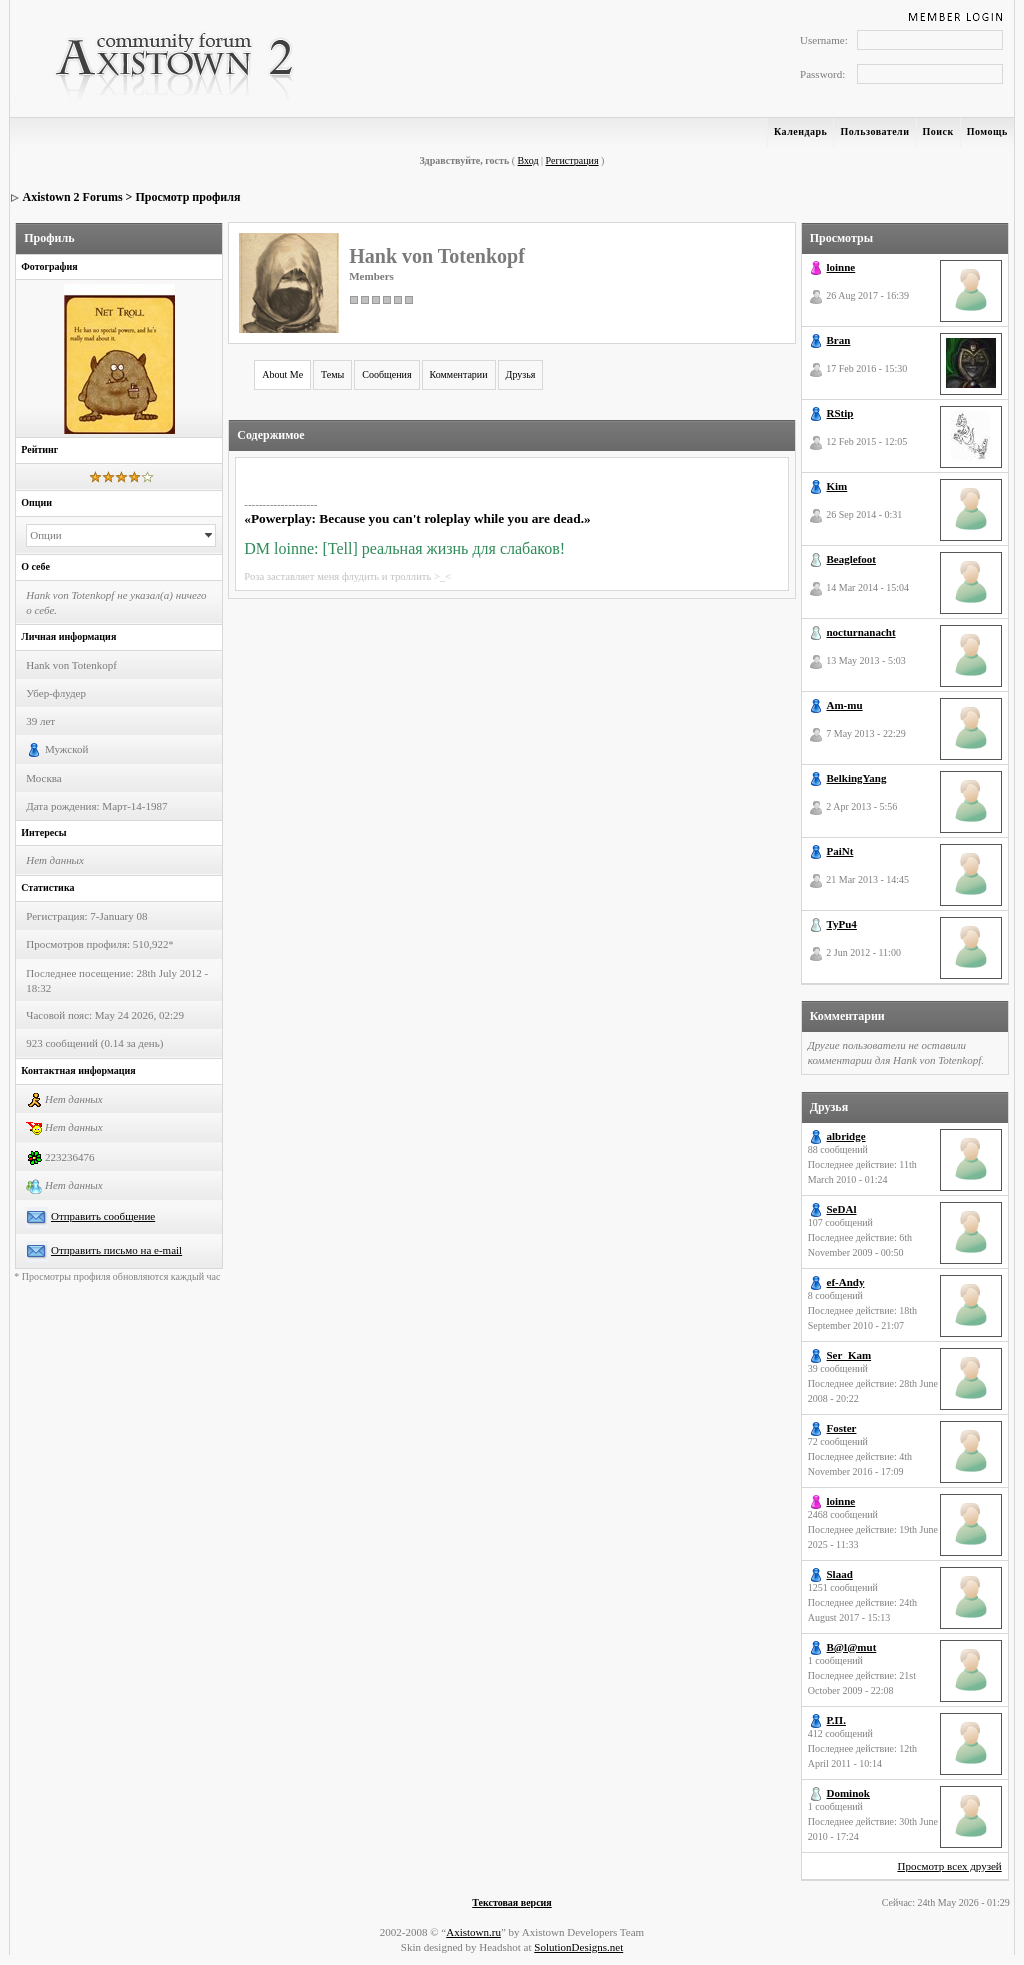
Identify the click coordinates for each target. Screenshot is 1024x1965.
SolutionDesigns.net (578, 1947)
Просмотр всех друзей (949, 1866)
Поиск (938, 131)
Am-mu (845, 705)
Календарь (800, 131)
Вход (528, 160)
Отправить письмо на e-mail (116, 1250)
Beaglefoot (851, 559)
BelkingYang (857, 778)
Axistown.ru (473, 1932)
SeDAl (842, 1209)
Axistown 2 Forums (73, 197)
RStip (840, 413)
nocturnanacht (861, 632)
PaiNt (840, 851)
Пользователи (874, 131)
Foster (842, 1428)
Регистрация (572, 160)
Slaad (840, 1574)
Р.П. (836, 1720)
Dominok (848, 1793)
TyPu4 (842, 924)
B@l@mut (852, 1647)
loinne (841, 267)
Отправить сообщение (103, 1216)
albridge (846, 1136)
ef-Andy (846, 1282)
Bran (839, 340)
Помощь (987, 131)
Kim (837, 486)
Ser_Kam (849, 1355)
